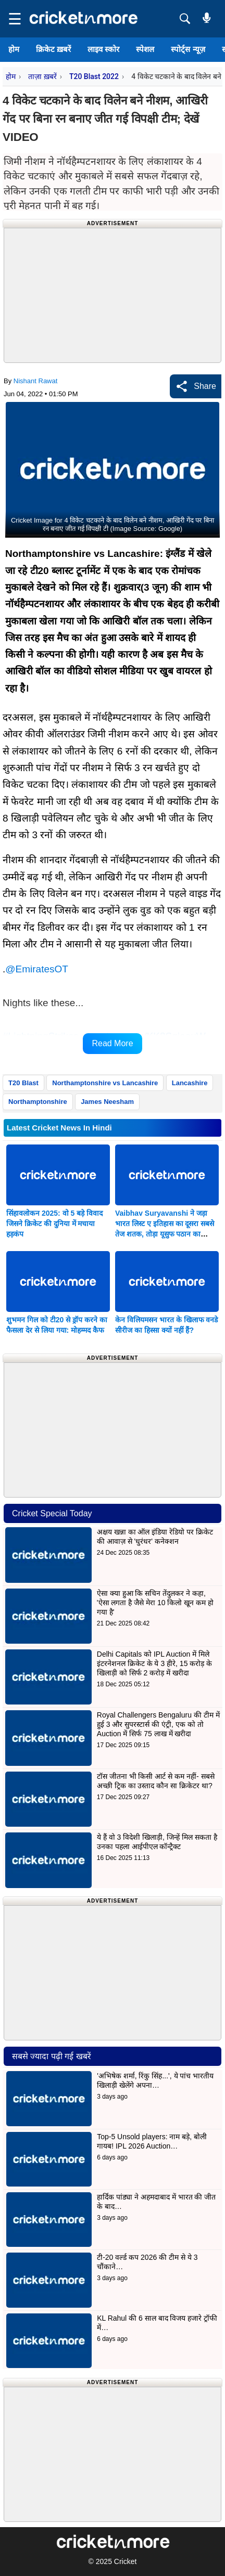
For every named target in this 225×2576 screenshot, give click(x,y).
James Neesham (107, 1101)
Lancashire (190, 1083)
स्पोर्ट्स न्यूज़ (188, 49)
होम (13, 49)
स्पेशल (145, 49)
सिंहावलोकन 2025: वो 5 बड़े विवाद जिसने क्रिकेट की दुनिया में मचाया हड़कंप (54, 1223)
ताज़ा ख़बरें (42, 76)
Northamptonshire (37, 1101)
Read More (112, 1043)
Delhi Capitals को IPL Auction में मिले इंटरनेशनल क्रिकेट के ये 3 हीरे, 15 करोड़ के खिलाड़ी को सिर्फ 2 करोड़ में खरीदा (154, 1663)
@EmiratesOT (36, 969)
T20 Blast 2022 (94, 76)
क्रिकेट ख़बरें (53, 49)
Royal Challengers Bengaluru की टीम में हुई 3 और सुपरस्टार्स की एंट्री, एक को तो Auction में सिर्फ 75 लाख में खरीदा (158, 1724)
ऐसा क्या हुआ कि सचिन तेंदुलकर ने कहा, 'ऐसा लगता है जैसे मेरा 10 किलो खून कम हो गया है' (155, 1602)
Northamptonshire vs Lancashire (105, 1083)
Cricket (125, 2561)
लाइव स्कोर (103, 49)
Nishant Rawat (36, 381)
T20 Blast (23, 1083)
